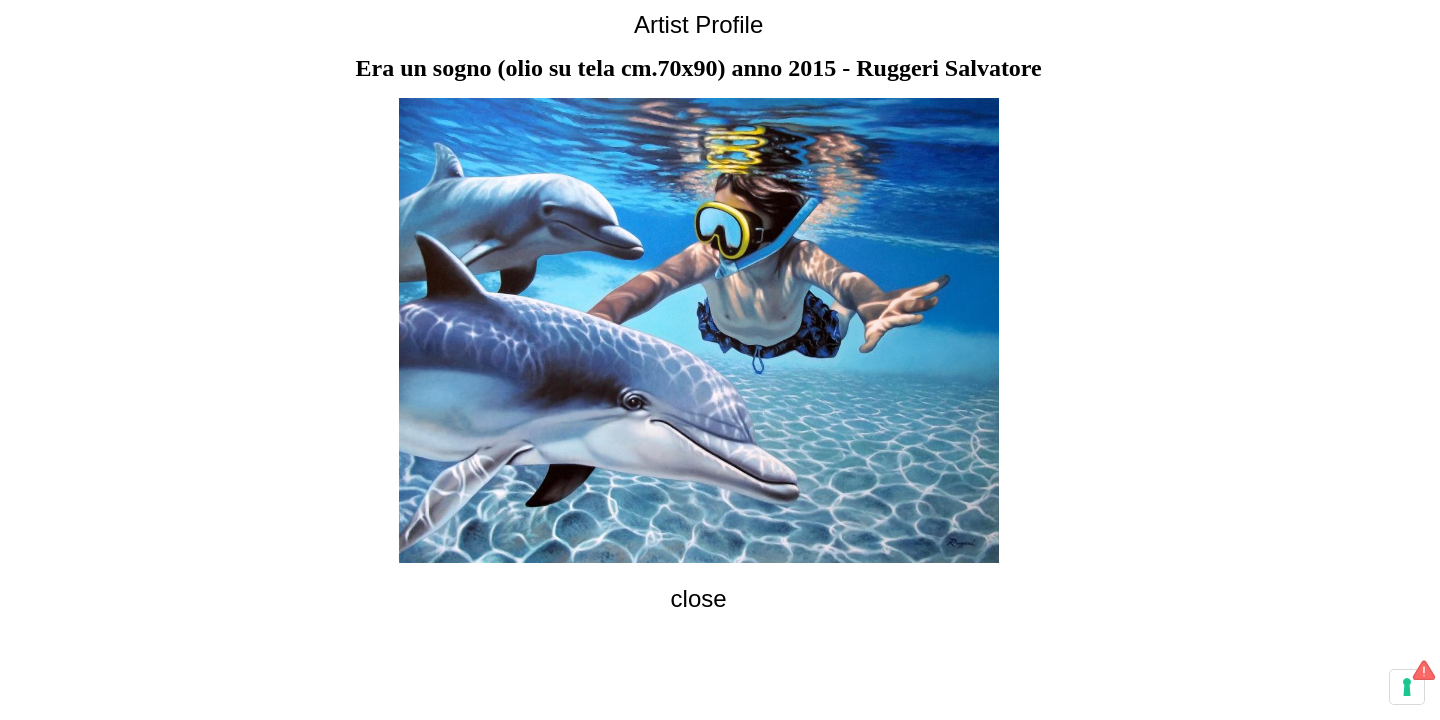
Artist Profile (698, 24)
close (699, 598)
